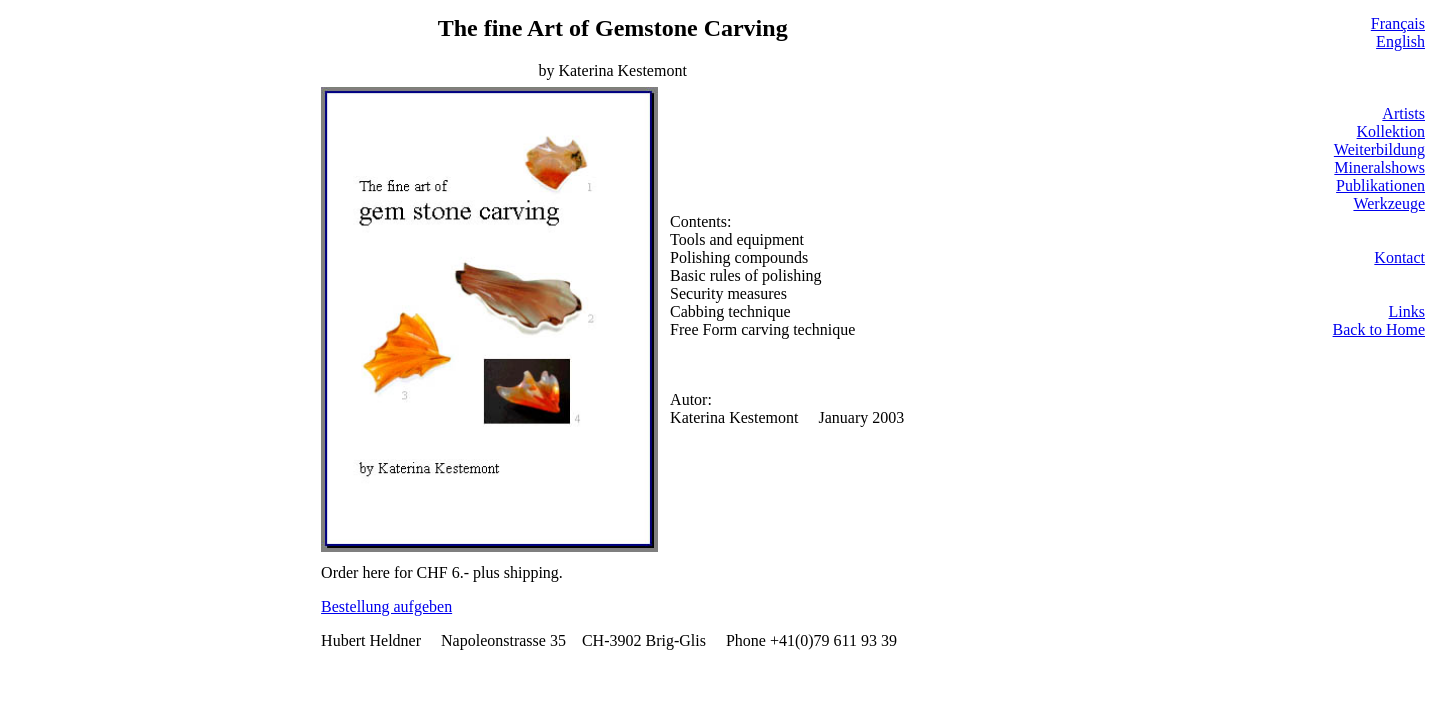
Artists (1403, 113)
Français (1398, 23)
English (1400, 41)
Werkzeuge (1389, 203)
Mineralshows (1379, 167)
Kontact (1399, 257)
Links (1407, 311)
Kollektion (1391, 131)
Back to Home (1379, 329)
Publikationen (1380, 185)
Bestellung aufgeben (386, 606)
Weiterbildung (1379, 149)
